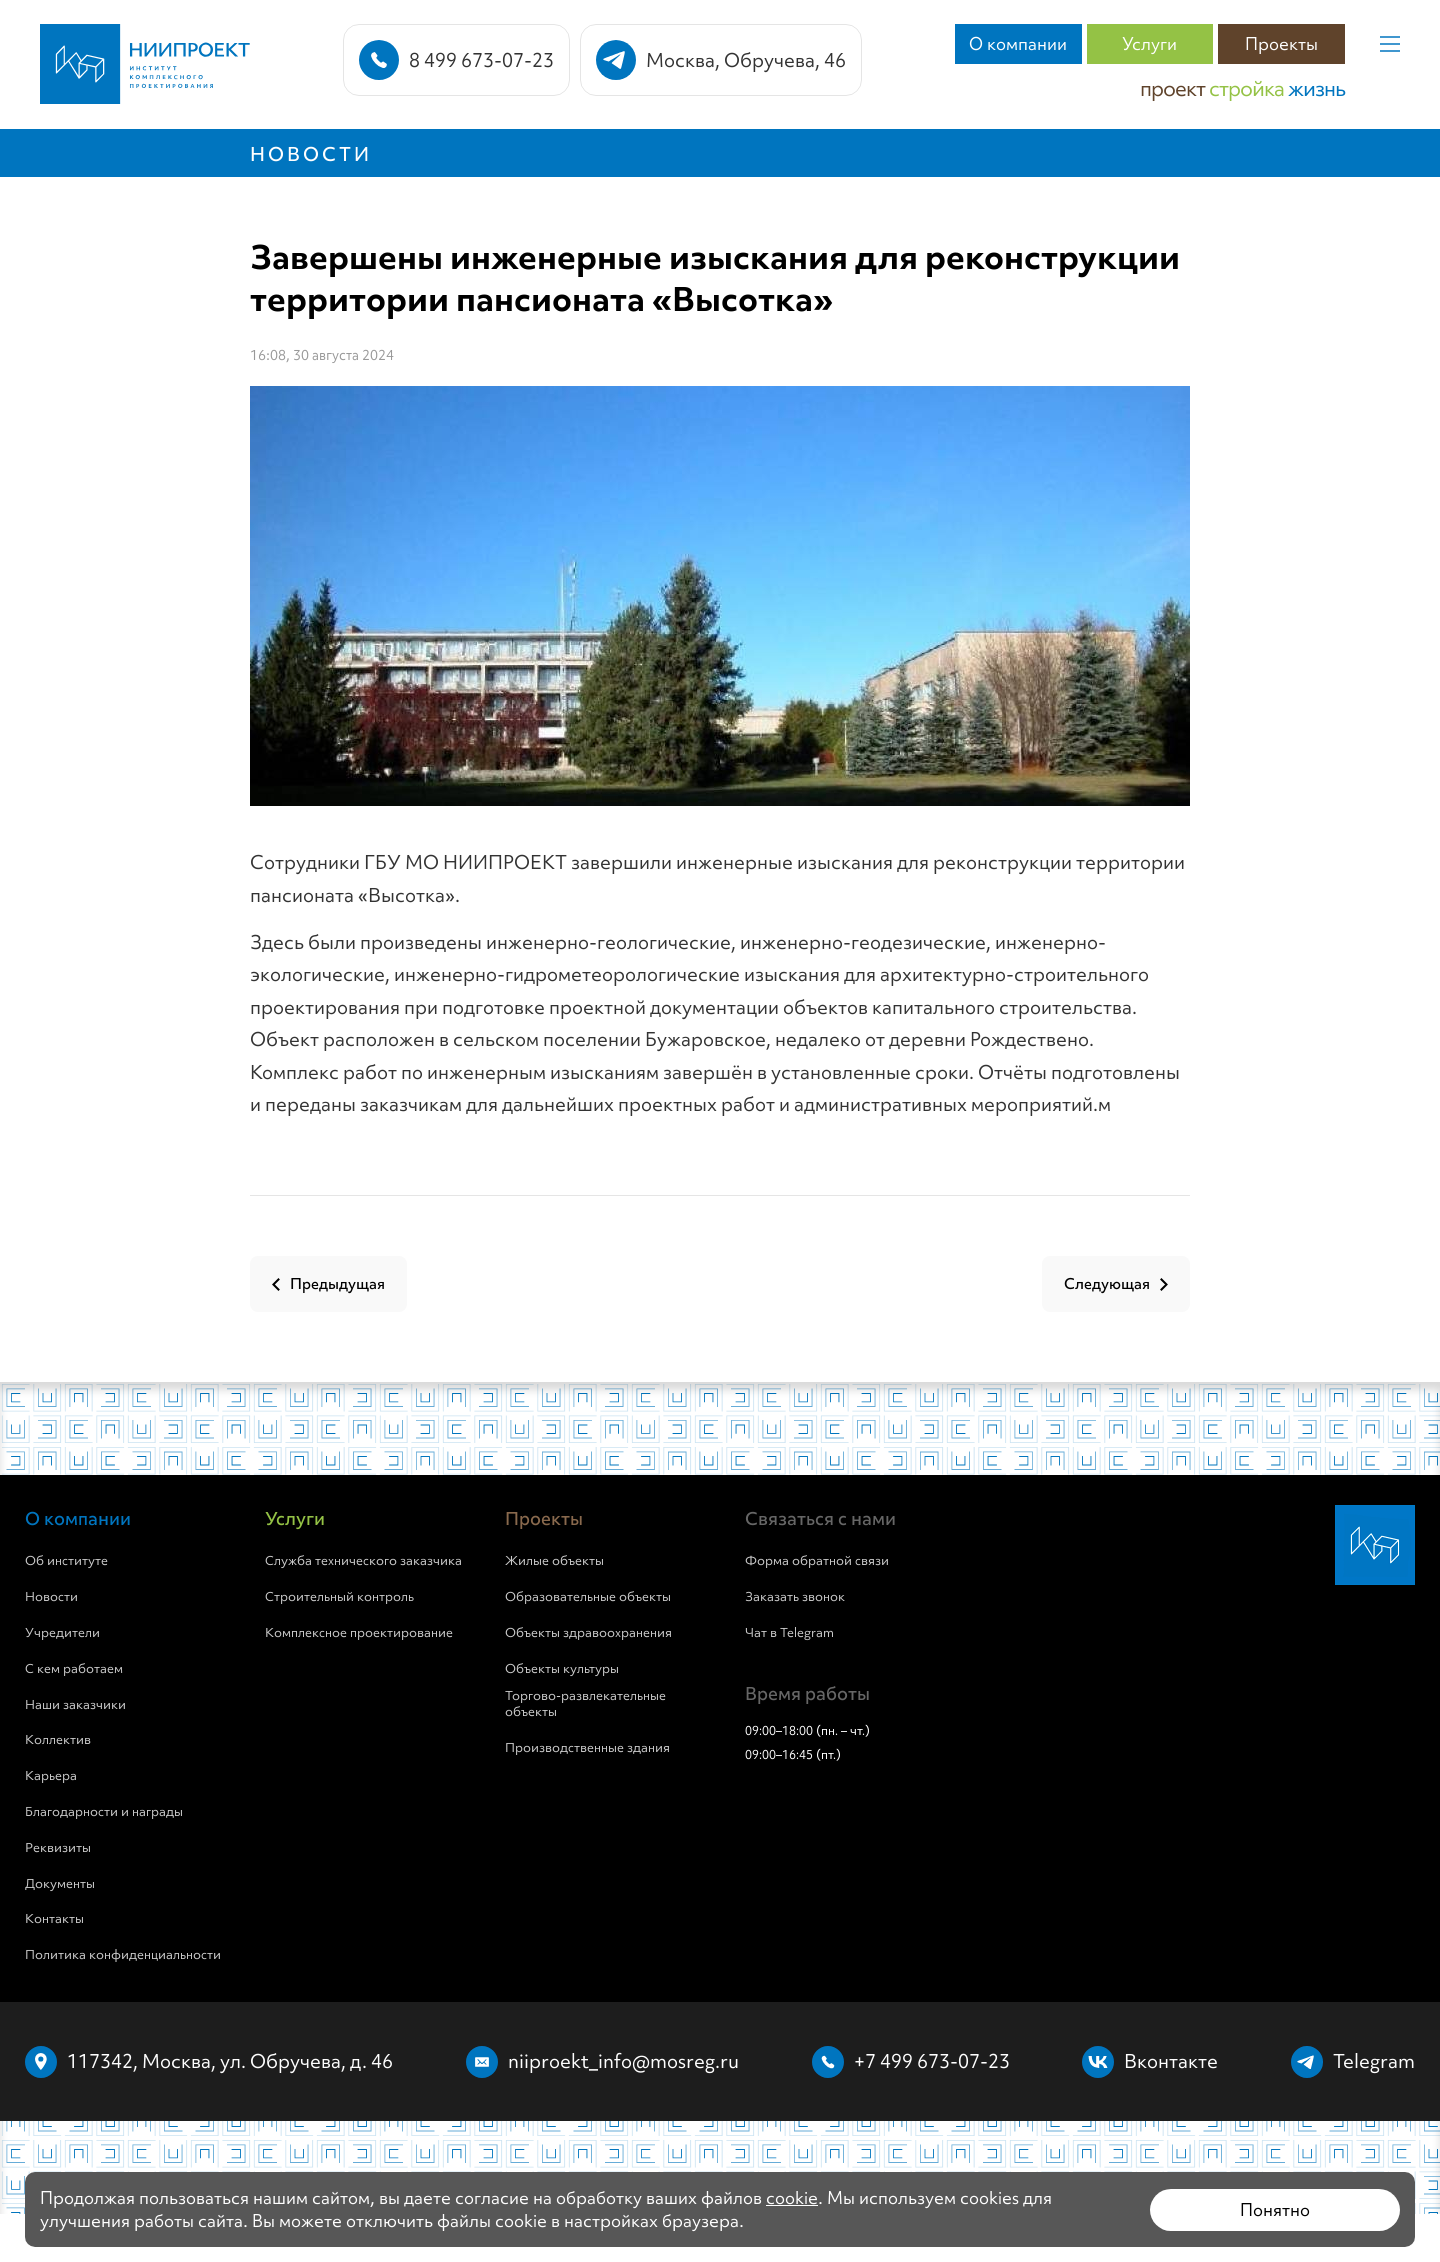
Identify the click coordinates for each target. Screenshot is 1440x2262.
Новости (311, 154)
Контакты (54, 1919)
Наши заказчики (75, 1705)
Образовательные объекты (588, 1597)
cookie (792, 2197)
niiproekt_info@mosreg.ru (623, 2061)
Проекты (1281, 43)
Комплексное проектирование (359, 1633)
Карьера (51, 1776)
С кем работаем (74, 1669)
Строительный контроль (339, 1597)
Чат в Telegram (789, 1633)
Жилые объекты (554, 1561)
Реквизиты (58, 1848)
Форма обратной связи (817, 1561)
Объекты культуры (562, 1669)
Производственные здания (587, 1748)
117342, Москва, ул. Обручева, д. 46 (230, 2061)
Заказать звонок (795, 1597)
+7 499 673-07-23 (932, 2061)
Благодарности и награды (104, 1812)
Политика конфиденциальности (123, 1955)
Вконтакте (1171, 2061)
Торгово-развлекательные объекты (585, 1704)
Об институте (66, 1561)
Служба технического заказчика (363, 1561)
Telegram (1374, 2061)
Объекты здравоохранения (588, 1633)
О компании (1018, 43)
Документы (60, 1884)
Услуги (1149, 43)
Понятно (1275, 2209)
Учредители (62, 1633)
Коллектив (58, 1740)
